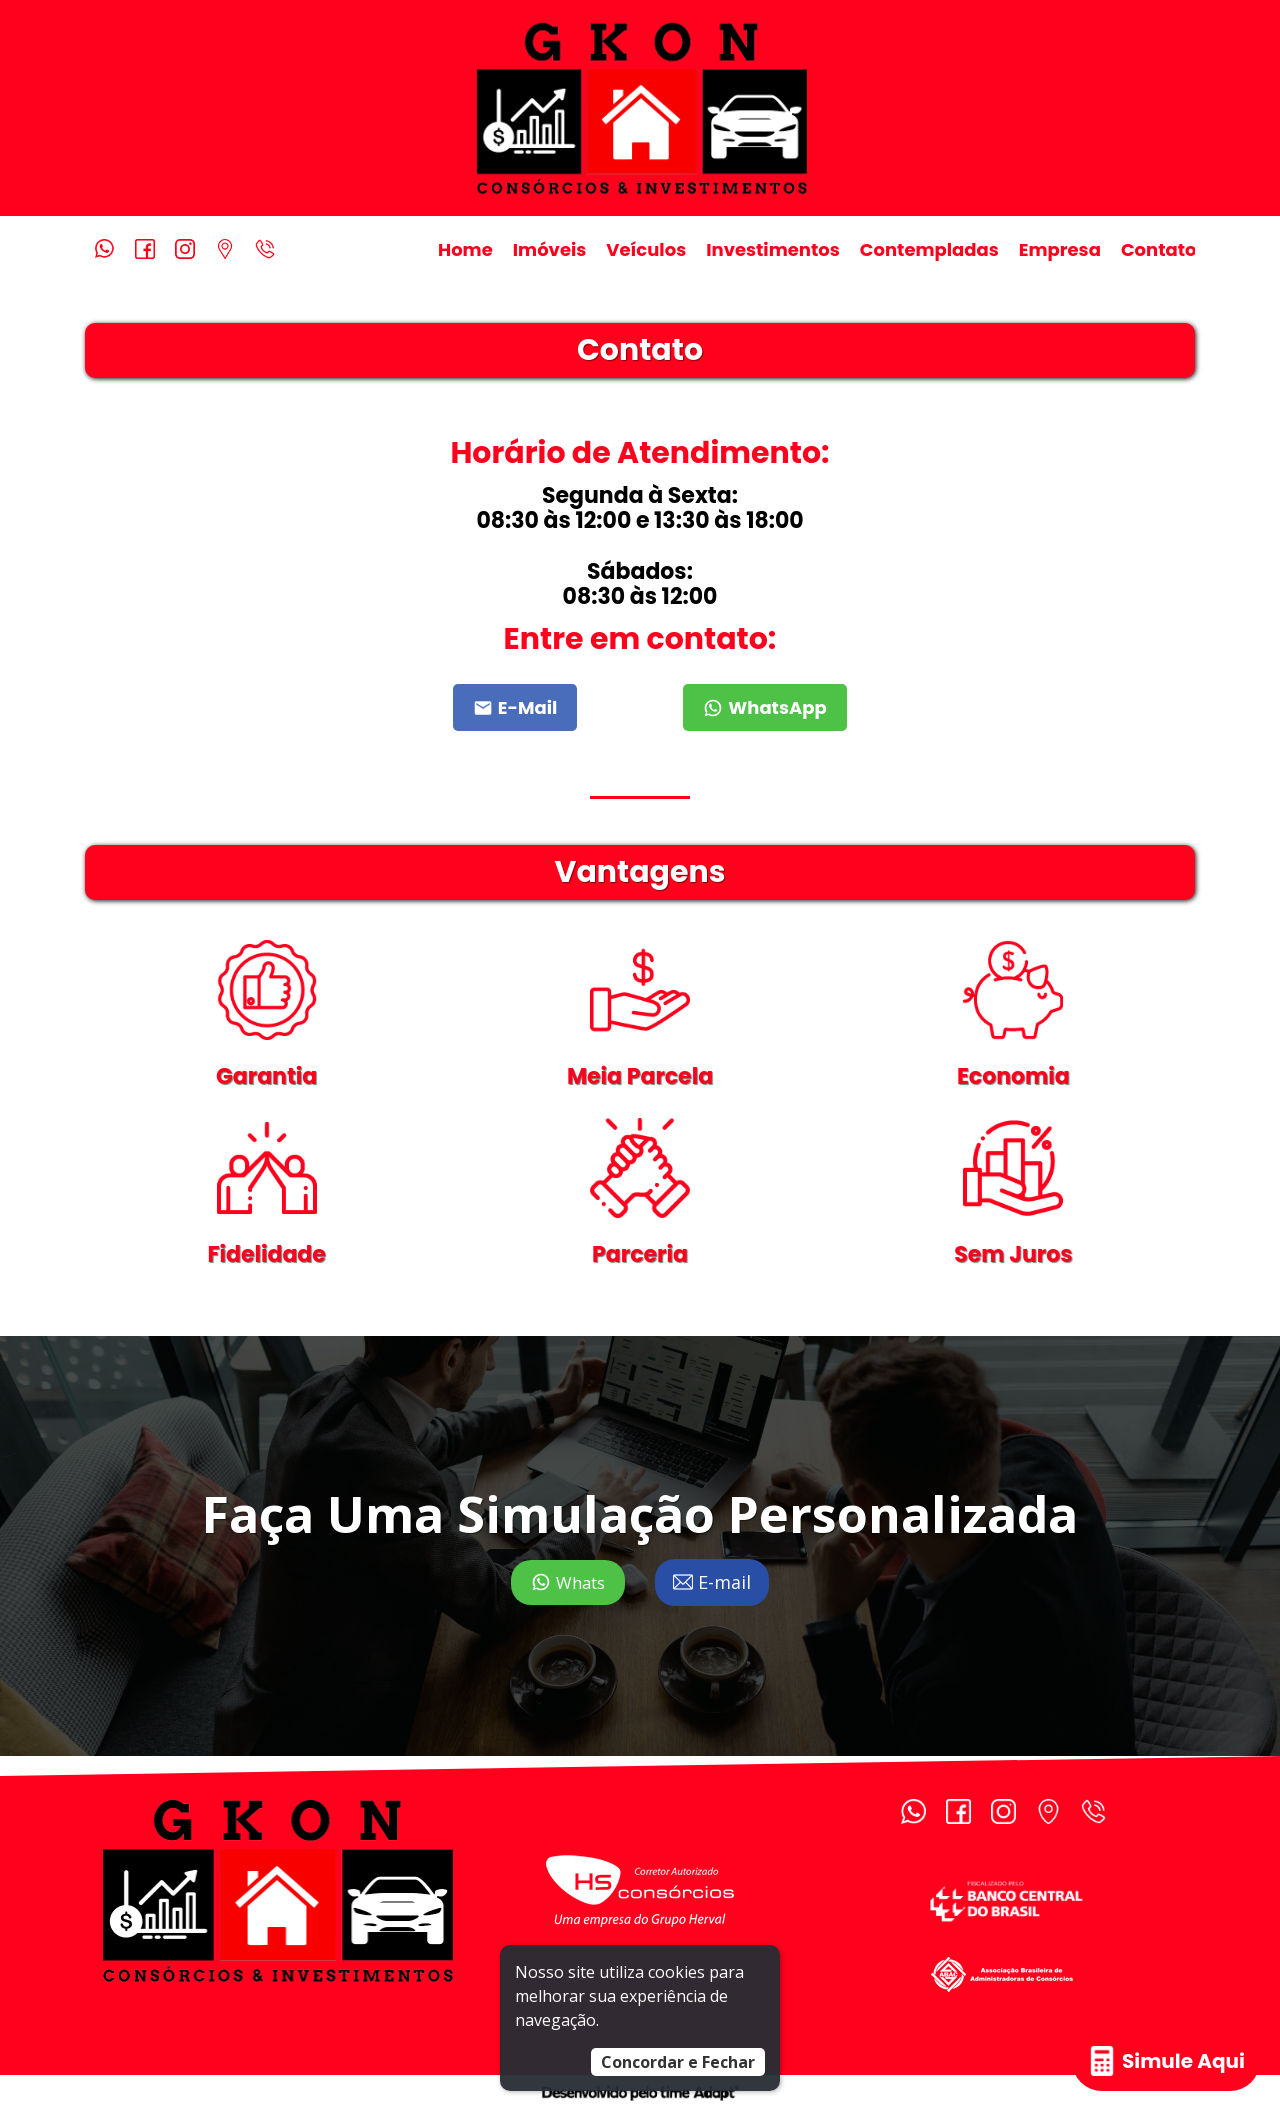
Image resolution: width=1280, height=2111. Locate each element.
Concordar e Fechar (678, 2062)
